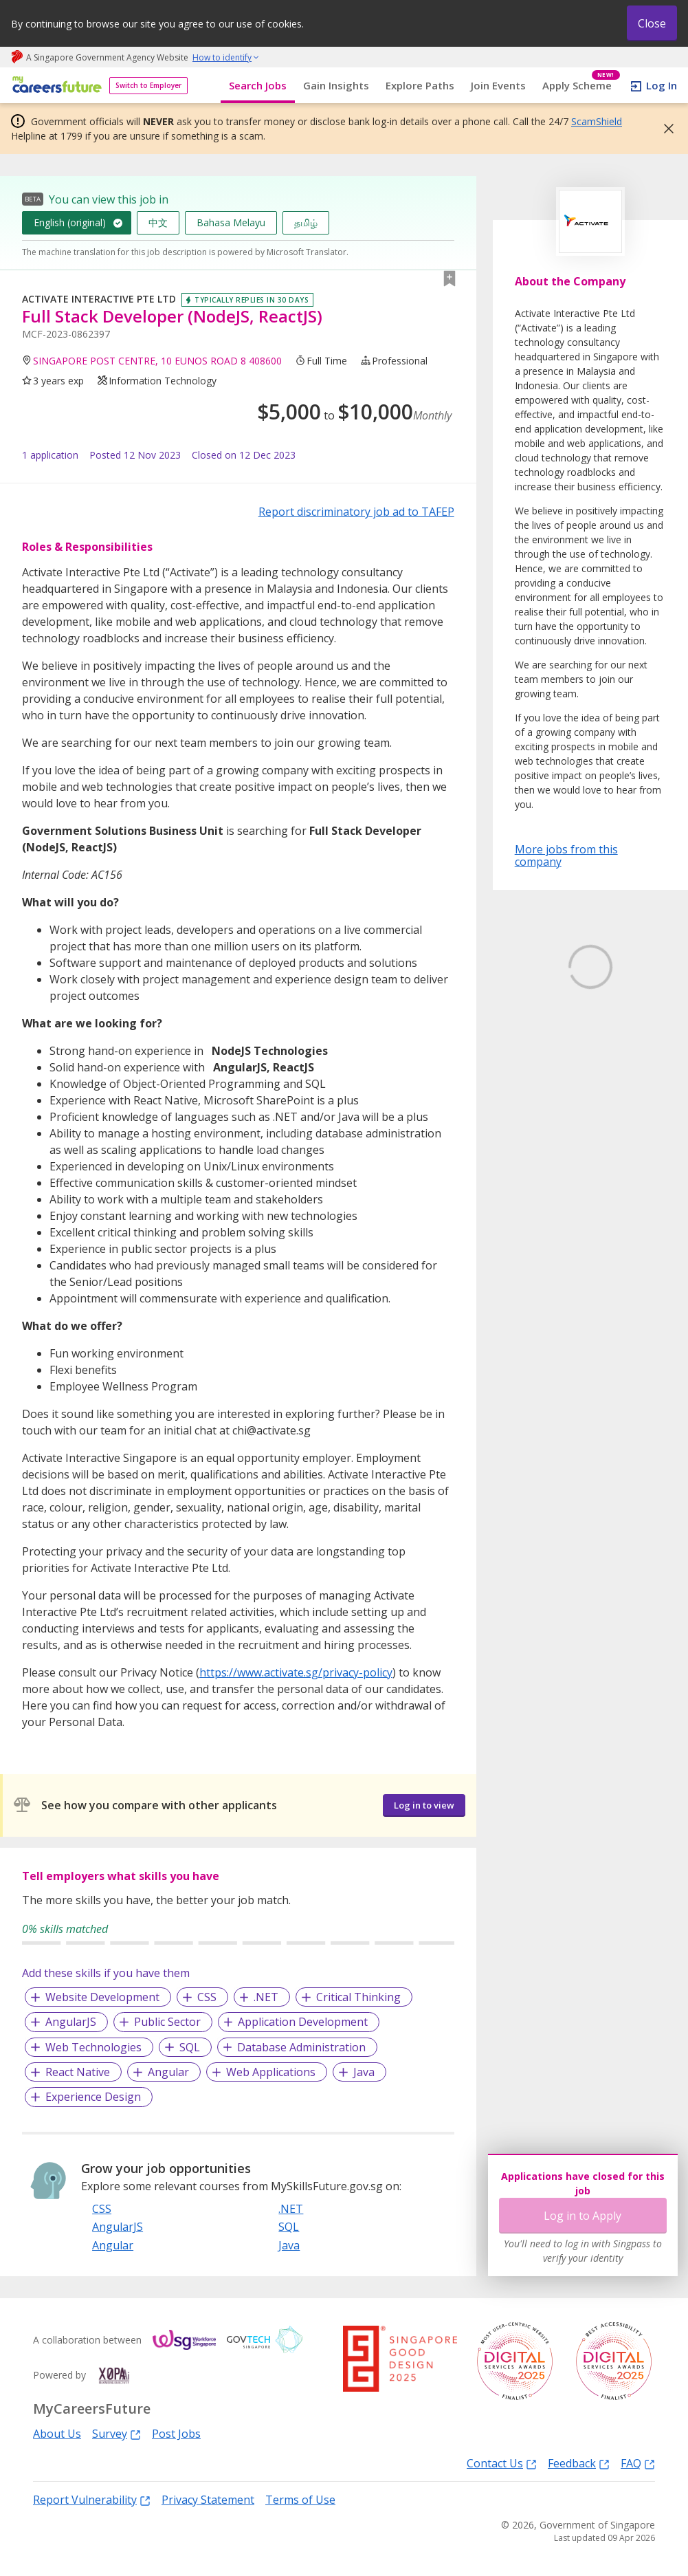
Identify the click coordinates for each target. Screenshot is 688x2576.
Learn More (553, 1096)
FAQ (638, 2462)
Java (364, 2072)
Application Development (303, 2021)
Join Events (498, 85)
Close (652, 23)
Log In (661, 85)
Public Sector (167, 2021)
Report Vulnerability (92, 2499)
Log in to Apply (582, 2215)
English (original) (70, 222)
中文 (158, 222)
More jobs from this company (566, 855)
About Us (57, 2433)
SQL (189, 2047)
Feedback (579, 2462)
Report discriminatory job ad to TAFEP (356, 511)
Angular (168, 2072)
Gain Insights (336, 85)
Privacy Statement (208, 2499)
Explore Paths (420, 85)
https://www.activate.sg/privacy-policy (295, 1672)
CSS (207, 1997)
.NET (266, 1997)
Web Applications (270, 2072)
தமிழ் (306, 222)
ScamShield (596, 121)
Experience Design (93, 2096)
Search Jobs (258, 85)
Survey (116, 2433)
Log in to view (424, 1805)
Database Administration (301, 2047)
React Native (77, 2072)
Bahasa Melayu (231, 222)
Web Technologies (93, 2047)
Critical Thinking (358, 1997)
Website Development (102, 1997)
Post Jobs (176, 2433)
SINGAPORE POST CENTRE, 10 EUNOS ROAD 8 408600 (157, 360)
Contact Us (502, 2462)
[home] (54, 85)
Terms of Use (300, 2499)
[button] (664, 128)
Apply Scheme (581, 85)
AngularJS (70, 2021)
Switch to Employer (148, 85)
